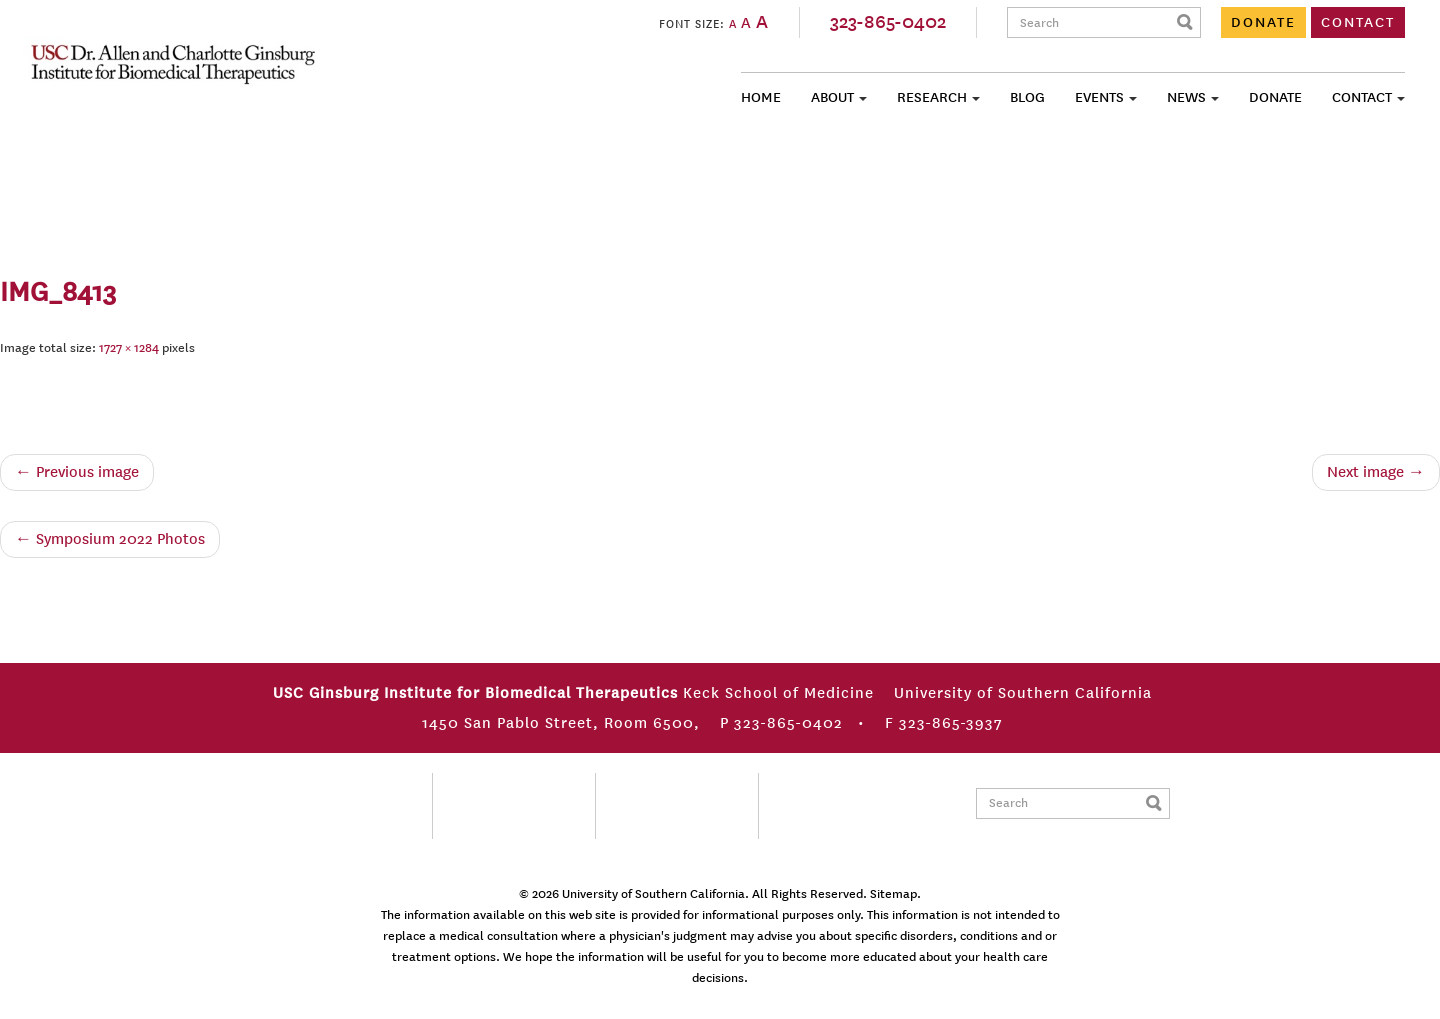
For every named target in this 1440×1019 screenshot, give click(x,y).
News (1186, 97)
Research (932, 97)
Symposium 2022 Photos (110, 539)
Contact (1362, 97)
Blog (1027, 97)
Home (761, 97)
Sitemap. (895, 894)
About (832, 97)
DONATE (1263, 22)
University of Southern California (653, 894)
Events (1099, 97)
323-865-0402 (888, 22)
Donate (1275, 97)
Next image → (1376, 472)
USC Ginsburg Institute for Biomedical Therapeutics (173, 64)
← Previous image (77, 472)
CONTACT (1358, 22)
